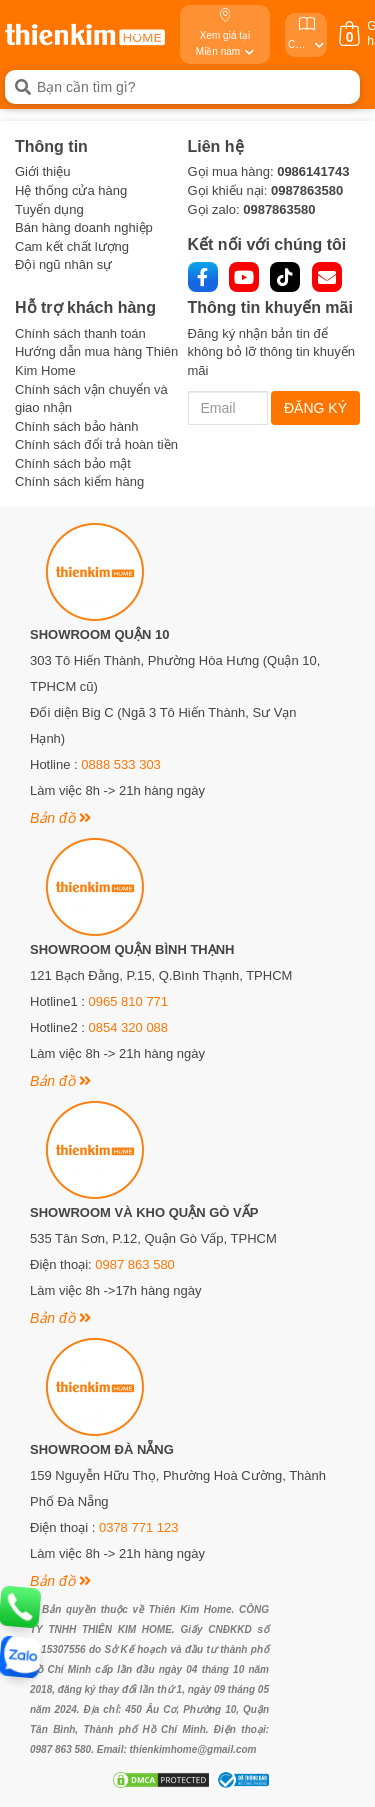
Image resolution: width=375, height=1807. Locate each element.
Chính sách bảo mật (73, 463)
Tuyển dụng (49, 209)
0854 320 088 (129, 1027)
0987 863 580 (135, 1264)
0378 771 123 (139, 1527)
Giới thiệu (42, 171)
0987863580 (307, 190)
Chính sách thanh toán (80, 333)
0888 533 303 (121, 764)
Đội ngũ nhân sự (63, 264)
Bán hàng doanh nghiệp (84, 227)
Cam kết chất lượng (72, 246)
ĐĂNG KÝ (315, 408)
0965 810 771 (129, 1001)
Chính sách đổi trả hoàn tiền (96, 444)
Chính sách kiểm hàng (79, 481)
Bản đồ (60, 818)
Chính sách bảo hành (76, 426)
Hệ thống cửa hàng (71, 190)
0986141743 (313, 171)
